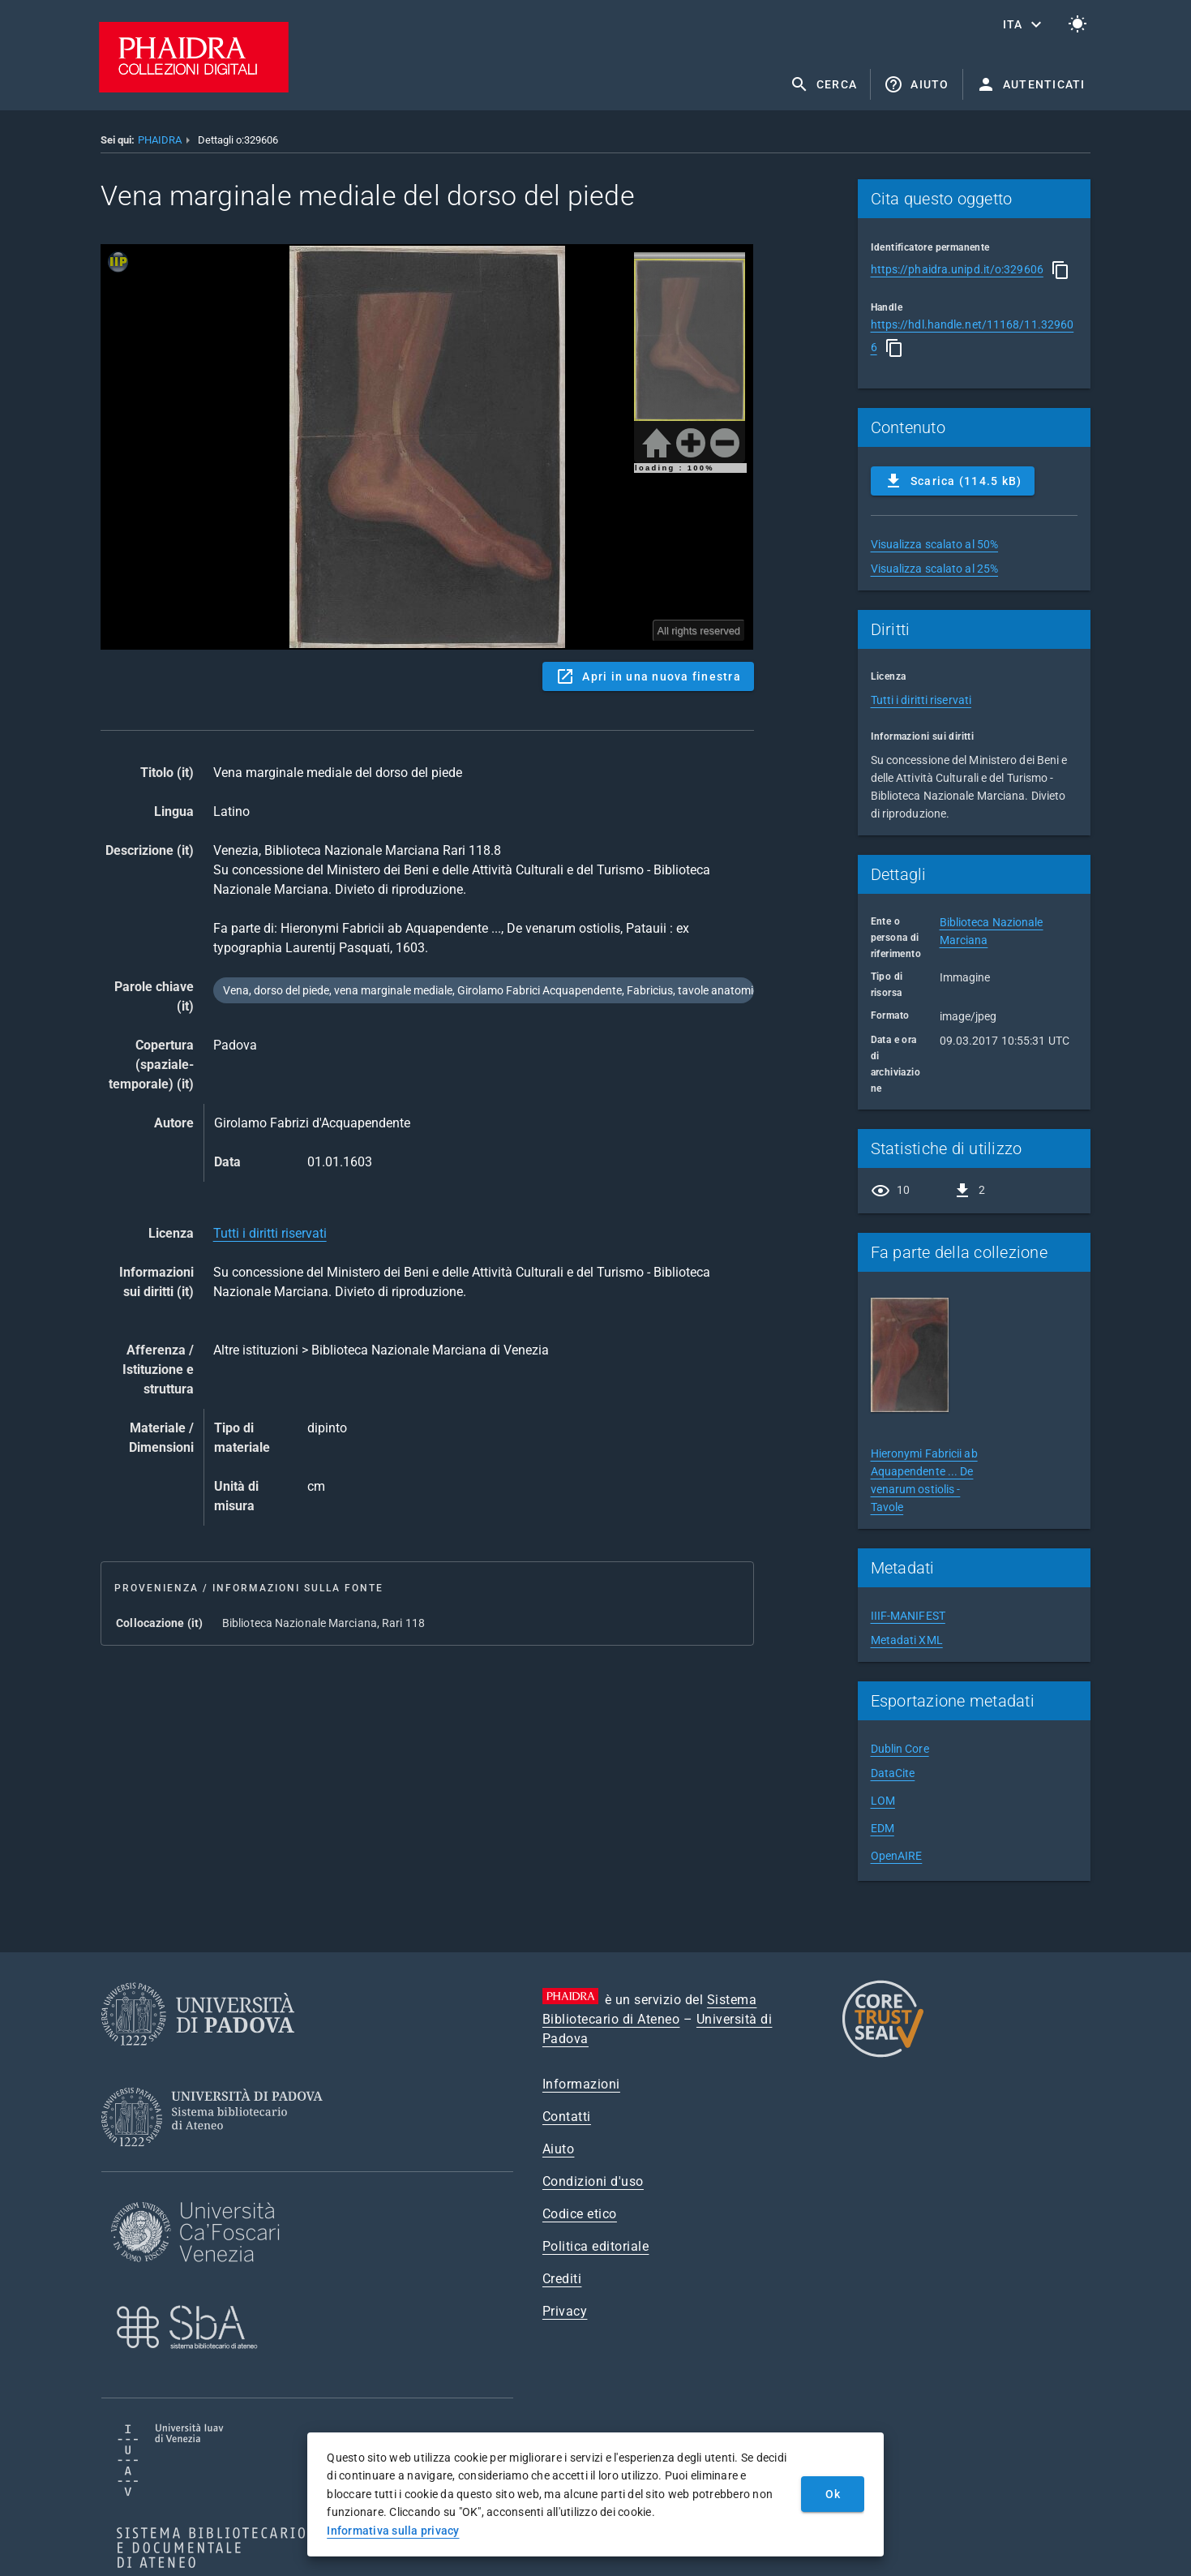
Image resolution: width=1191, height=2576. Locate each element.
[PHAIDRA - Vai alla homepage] (194, 88)
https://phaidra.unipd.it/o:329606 (957, 269)
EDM (882, 1828)
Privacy (565, 2311)
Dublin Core (900, 1748)
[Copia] (1060, 270)
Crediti (562, 2278)
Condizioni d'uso (593, 2181)
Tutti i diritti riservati (270, 1233)
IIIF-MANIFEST (908, 1615)
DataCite (893, 1773)
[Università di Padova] (197, 2058)
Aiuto (558, 2149)
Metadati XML (907, 1640)
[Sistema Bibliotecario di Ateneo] (217, 2161)
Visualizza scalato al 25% (935, 568)
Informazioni (581, 2084)
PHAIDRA (160, 140)
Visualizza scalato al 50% (935, 544)
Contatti (566, 2116)
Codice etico (579, 2214)
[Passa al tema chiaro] (1077, 24)
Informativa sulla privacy (393, 2530)
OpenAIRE (897, 1855)
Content (427, 447)
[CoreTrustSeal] (882, 2055)
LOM (883, 1800)
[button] (1024, 24)
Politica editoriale (595, 2246)
